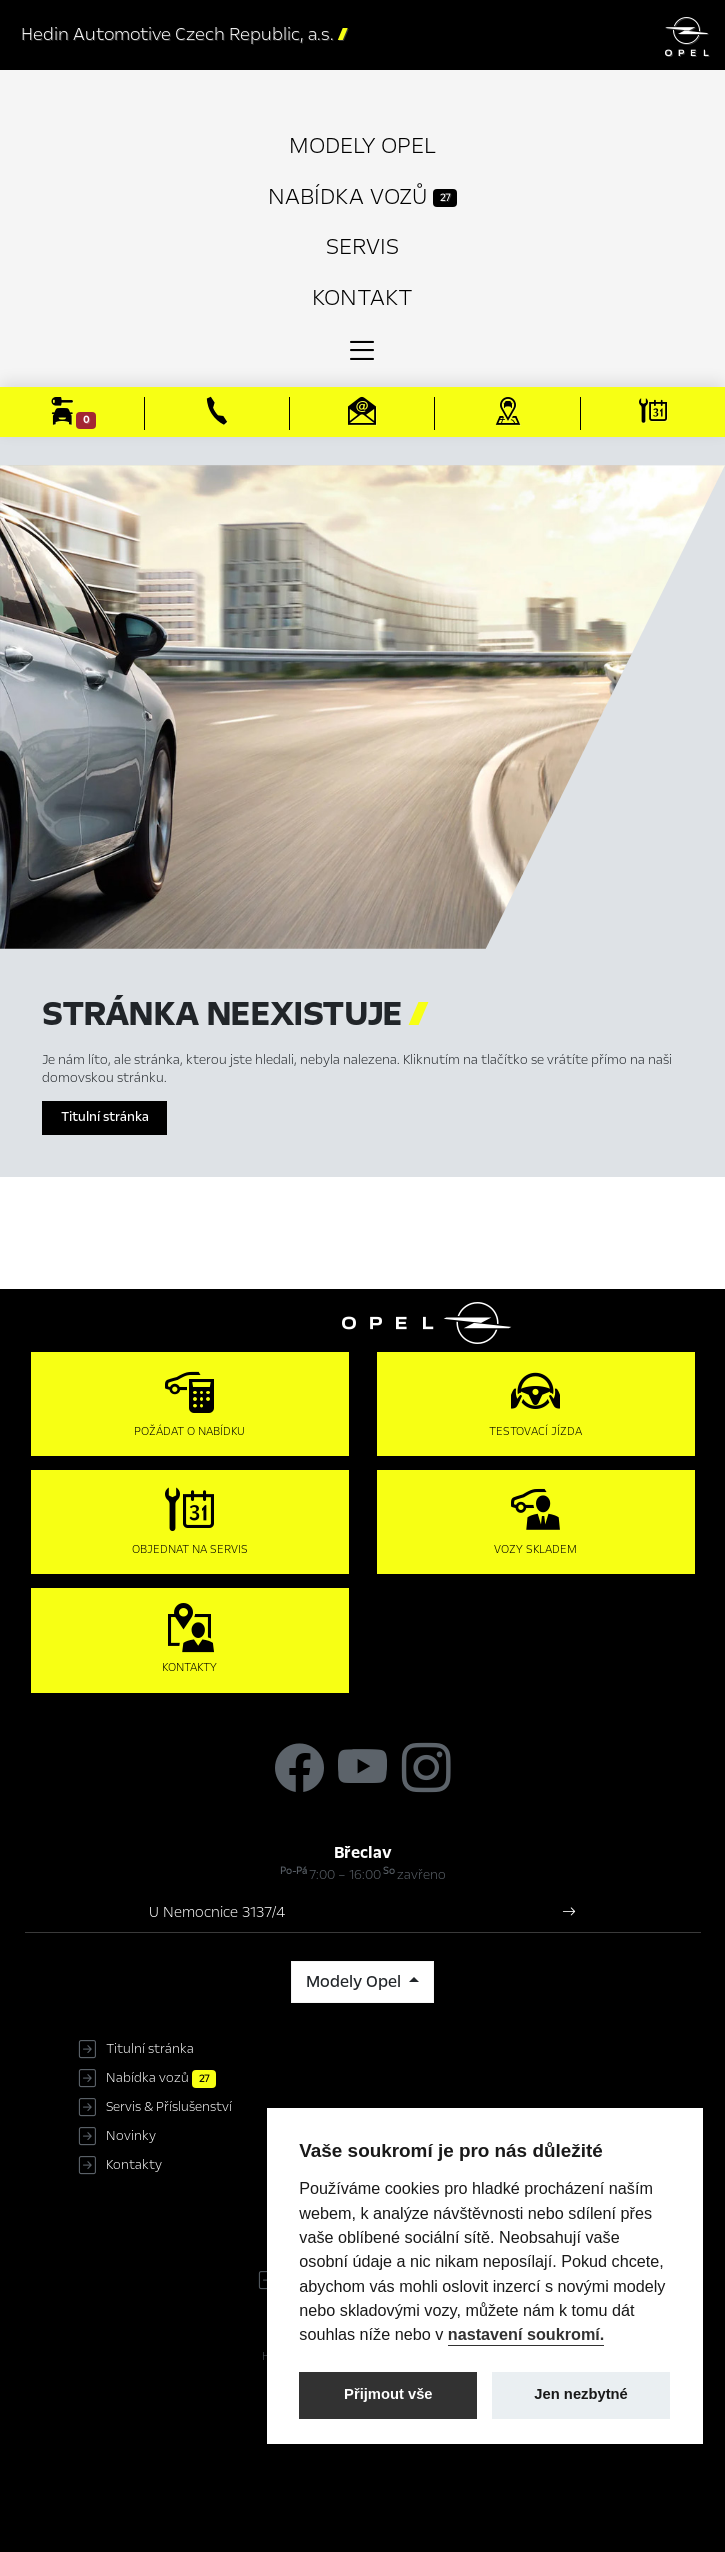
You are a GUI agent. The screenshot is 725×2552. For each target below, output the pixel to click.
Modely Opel (362, 145)
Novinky (131, 2136)
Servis (362, 246)
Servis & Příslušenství (169, 2107)
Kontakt (362, 297)
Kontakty (134, 2165)
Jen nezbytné (580, 2394)
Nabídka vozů (362, 196)
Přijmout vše (388, 2394)
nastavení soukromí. (526, 2334)
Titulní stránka (105, 1117)
